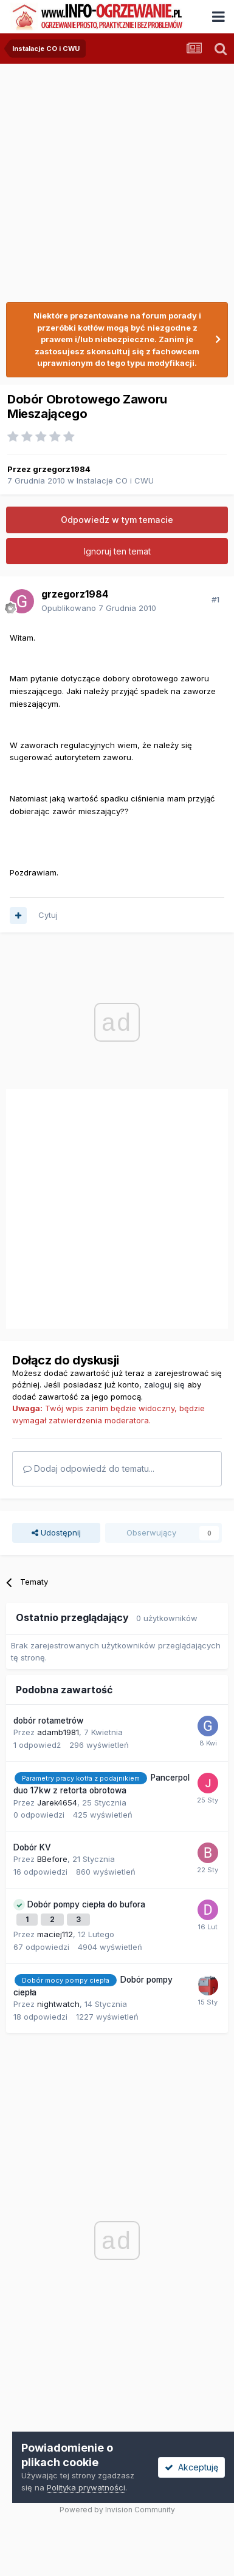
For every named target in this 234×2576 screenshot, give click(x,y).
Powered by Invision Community (117, 2509)
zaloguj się (164, 1384)
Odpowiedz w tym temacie (117, 519)
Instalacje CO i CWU (115, 480)
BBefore (52, 1859)
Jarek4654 (57, 1802)
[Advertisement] (114, 177)
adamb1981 (58, 1732)
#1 (215, 599)
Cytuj (48, 915)
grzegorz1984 (62, 469)
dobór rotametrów (48, 1720)
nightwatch (58, 2004)
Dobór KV (32, 1847)
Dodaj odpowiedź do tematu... (88, 1468)
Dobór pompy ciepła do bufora (86, 1904)
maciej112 (55, 1934)
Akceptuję (191, 2467)
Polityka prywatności (86, 2487)
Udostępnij (56, 1532)
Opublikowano (98, 608)
